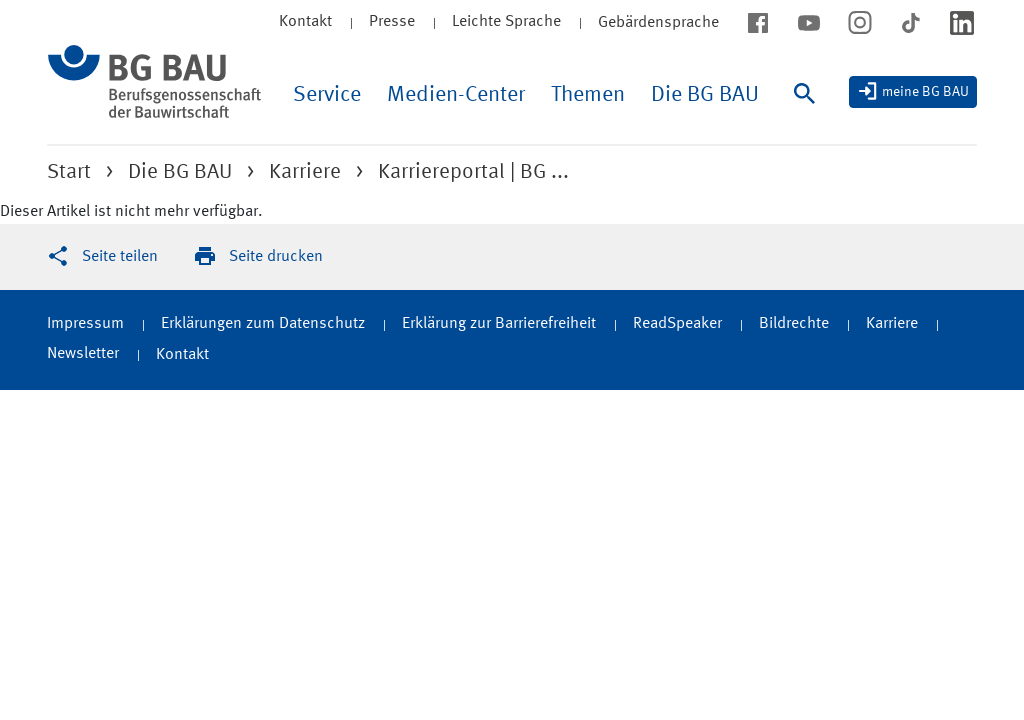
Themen (588, 95)
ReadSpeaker (677, 324)
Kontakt (305, 22)
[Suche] (809, 113)
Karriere (305, 172)
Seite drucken (276, 257)
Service (327, 95)
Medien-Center (456, 95)
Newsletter (83, 354)
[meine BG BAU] (913, 92)
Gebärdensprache (658, 23)
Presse (392, 22)
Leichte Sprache (506, 22)
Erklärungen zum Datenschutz (263, 324)
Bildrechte (794, 324)
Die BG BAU (705, 95)
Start (69, 172)
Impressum (85, 324)
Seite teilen (120, 257)
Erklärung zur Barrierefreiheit (499, 324)
